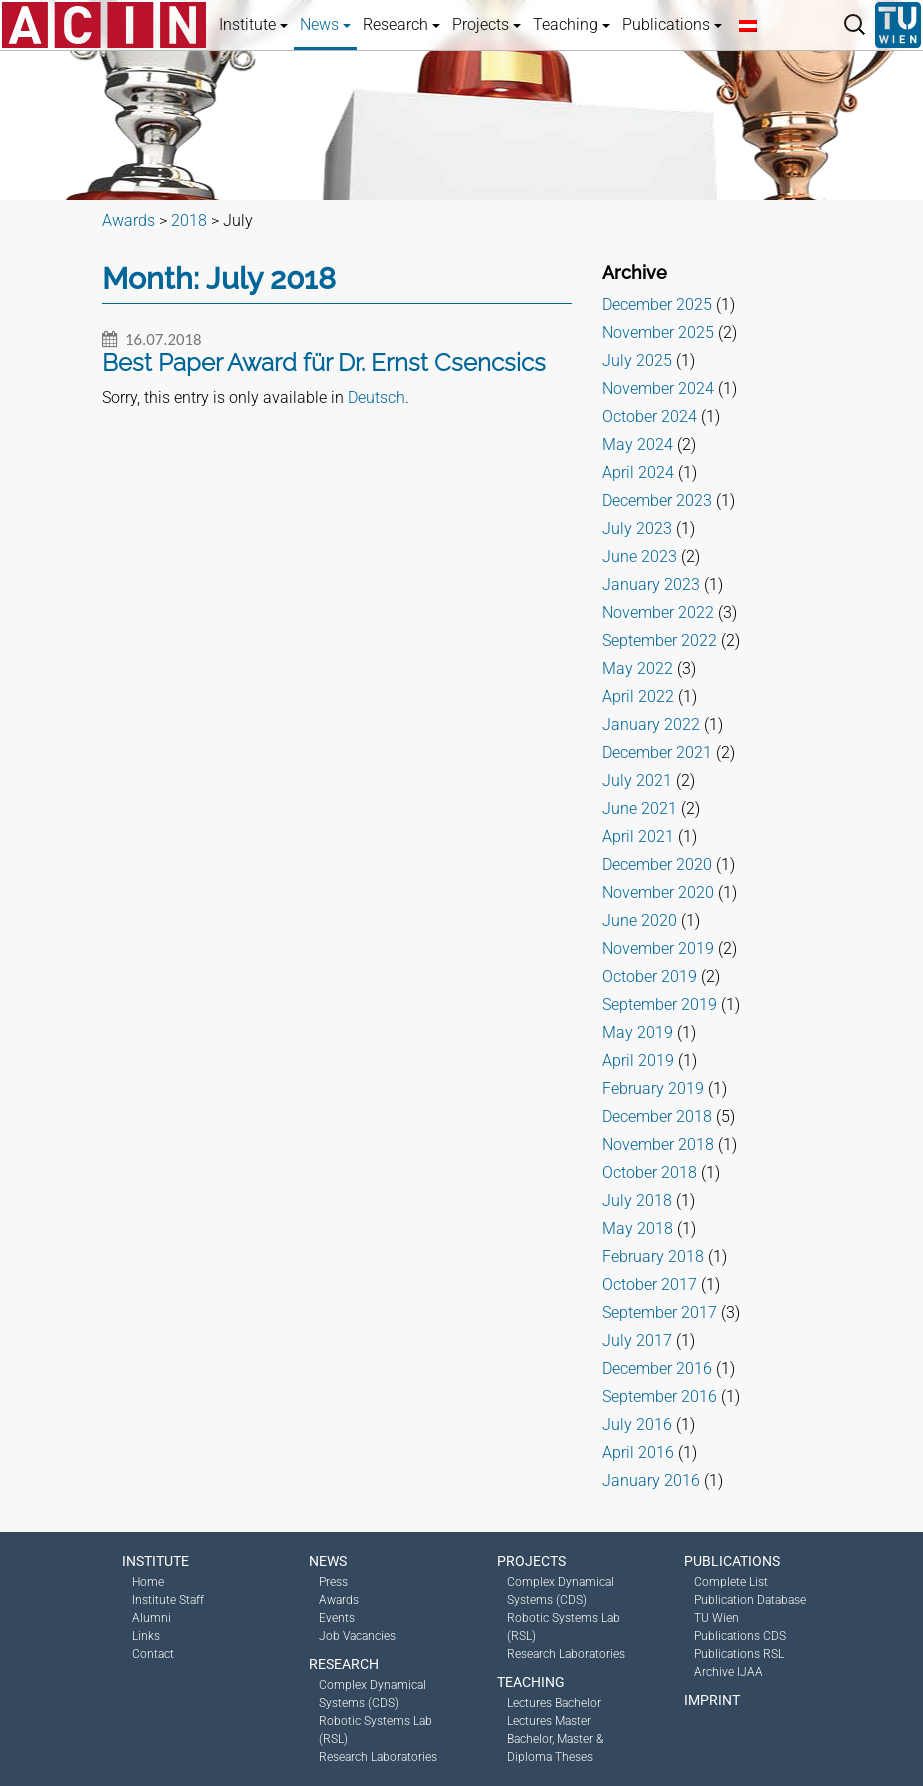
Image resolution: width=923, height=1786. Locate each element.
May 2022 (637, 668)
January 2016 (651, 1480)
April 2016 (638, 1452)
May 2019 (637, 1032)
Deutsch (376, 397)
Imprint (712, 1700)
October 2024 (649, 416)
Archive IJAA (728, 1672)
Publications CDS (740, 1636)
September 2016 (659, 1396)
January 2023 (651, 584)
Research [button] (401, 24)
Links (146, 1636)
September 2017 (659, 1312)
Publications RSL (739, 1654)
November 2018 (658, 1144)
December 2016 (657, 1368)
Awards (339, 1600)
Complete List (731, 1582)
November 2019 (658, 948)
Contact (153, 1654)
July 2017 (637, 1340)
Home (148, 1582)
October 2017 (649, 1284)
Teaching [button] (571, 24)
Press (333, 1582)
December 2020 (657, 864)
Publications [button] (672, 24)
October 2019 (649, 976)
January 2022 (651, 724)
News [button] (325, 24)
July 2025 (637, 360)
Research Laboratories (378, 1757)
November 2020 (658, 892)
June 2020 (639, 920)
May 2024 (637, 444)
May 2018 (637, 1228)
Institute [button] (253, 24)
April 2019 (638, 1060)
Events (337, 1618)
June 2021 (639, 808)
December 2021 (657, 752)
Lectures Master (549, 1721)
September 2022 (659, 640)
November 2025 (658, 332)
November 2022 (658, 612)
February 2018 (653, 1256)
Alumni (151, 1618)
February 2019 (653, 1088)
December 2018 (657, 1116)
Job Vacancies (357, 1636)
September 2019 (659, 1004)
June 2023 (639, 556)
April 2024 (638, 472)
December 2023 (657, 500)
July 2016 (637, 1424)
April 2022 (638, 696)
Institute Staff (168, 1600)
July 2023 (637, 528)
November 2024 (658, 388)
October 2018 (649, 1172)
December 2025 (657, 304)
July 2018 (637, 1200)
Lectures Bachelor (554, 1703)
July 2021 (637, 780)
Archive (634, 272)
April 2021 (638, 836)
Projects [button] (486, 24)
